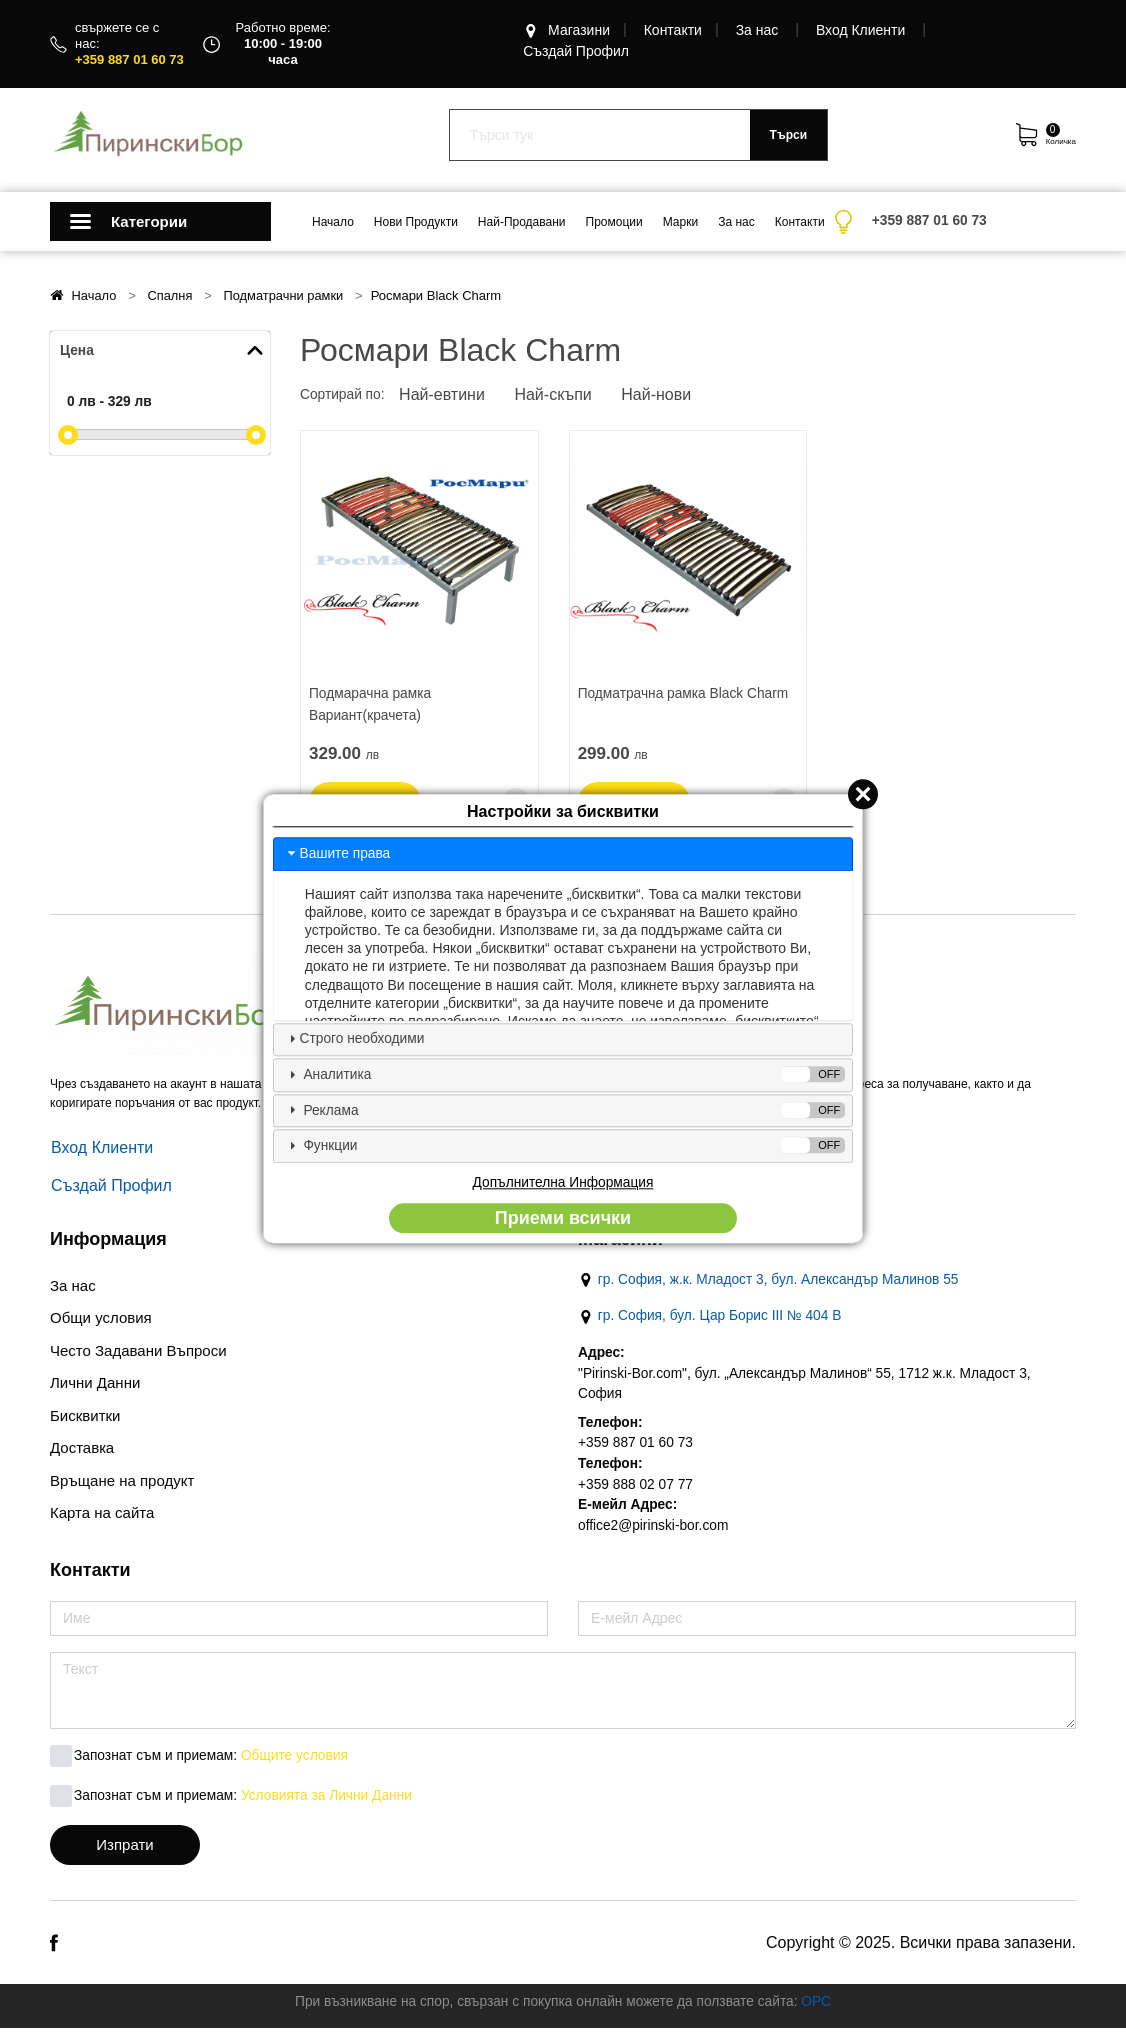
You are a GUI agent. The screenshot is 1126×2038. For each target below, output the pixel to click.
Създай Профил (576, 52)
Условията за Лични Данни (331, 1806)
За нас (757, 31)
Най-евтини (445, 396)
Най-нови (664, 396)
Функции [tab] (564, 1146)
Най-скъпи (558, 396)
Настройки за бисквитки (563, 811)
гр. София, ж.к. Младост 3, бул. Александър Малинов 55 (772, 1285)
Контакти (673, 31)
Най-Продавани (522, 222)
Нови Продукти (416, 222)
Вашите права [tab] (338, 852)
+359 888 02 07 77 (636, 1493)
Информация (108, 1244)
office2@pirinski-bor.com (654, 1535)
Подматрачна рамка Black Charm (685, 695)
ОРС (821, 2011)
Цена (77, 351)
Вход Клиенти (860, 31)
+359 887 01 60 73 (636, 1451)
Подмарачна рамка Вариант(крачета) (371, 706)
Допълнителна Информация (563, 1184)
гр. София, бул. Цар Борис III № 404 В (712, 1322)
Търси (788, 135)
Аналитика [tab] (564, 1074)
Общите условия (298, 1766)
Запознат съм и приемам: (157, 1766)
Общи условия (101, 1322)
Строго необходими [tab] (355, 1038)
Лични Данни (95, 1387)
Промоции (614, 222)
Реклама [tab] (564, 1110)
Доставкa (82, 1452)
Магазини (566, 31)
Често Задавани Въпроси (138, 1355)
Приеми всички (563, 1220)
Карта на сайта (102, 1517)
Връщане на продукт (122, 1485)
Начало (333, 222)
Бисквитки (85, 1420)
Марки (680, 222)
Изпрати (124, 1854)
